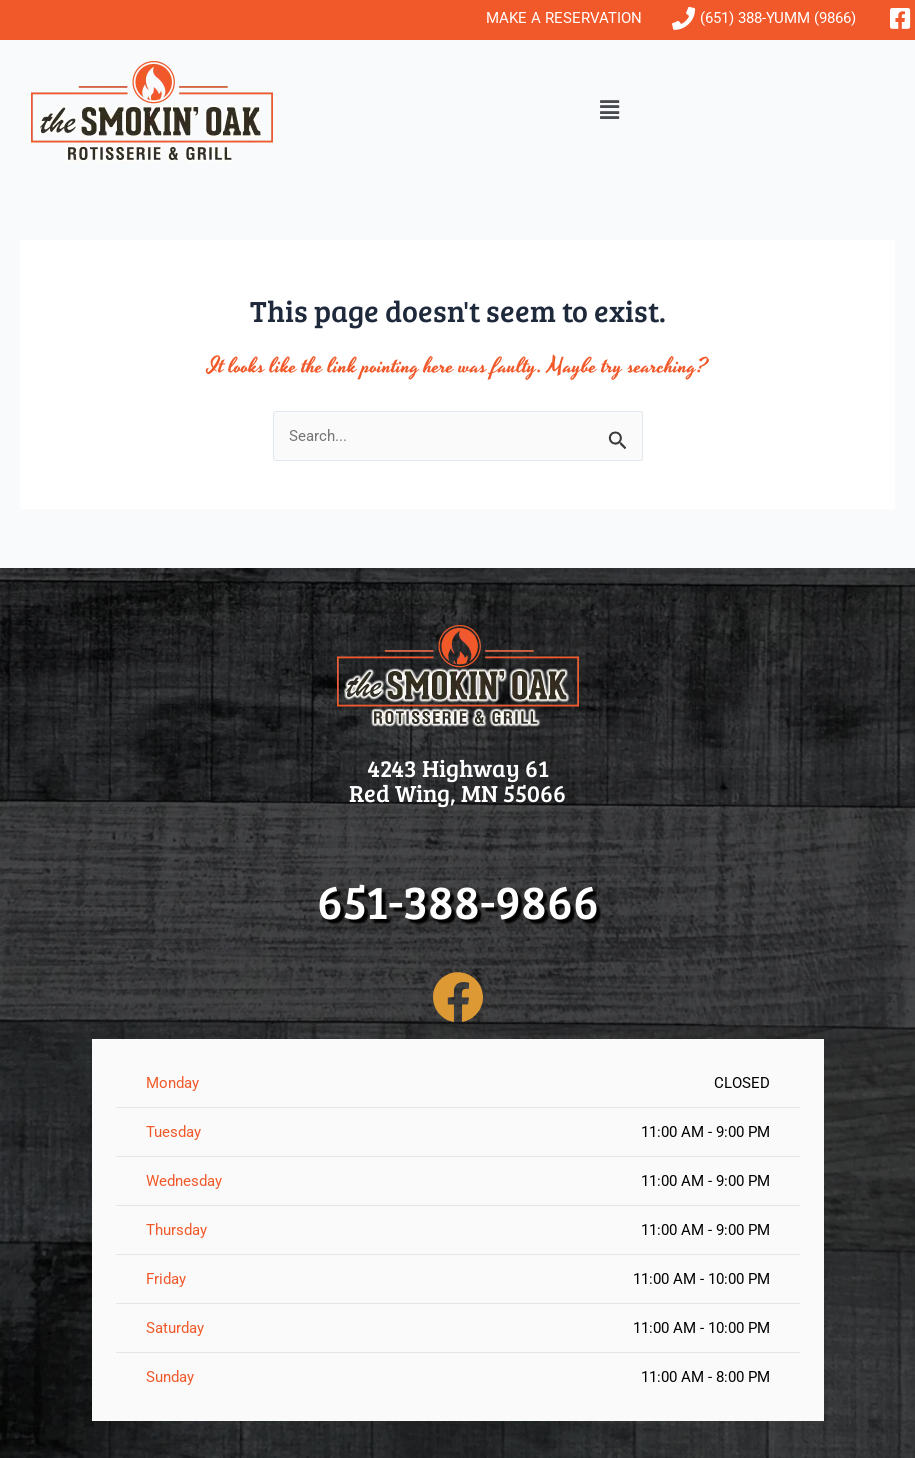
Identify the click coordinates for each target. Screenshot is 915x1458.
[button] (610, 111)
